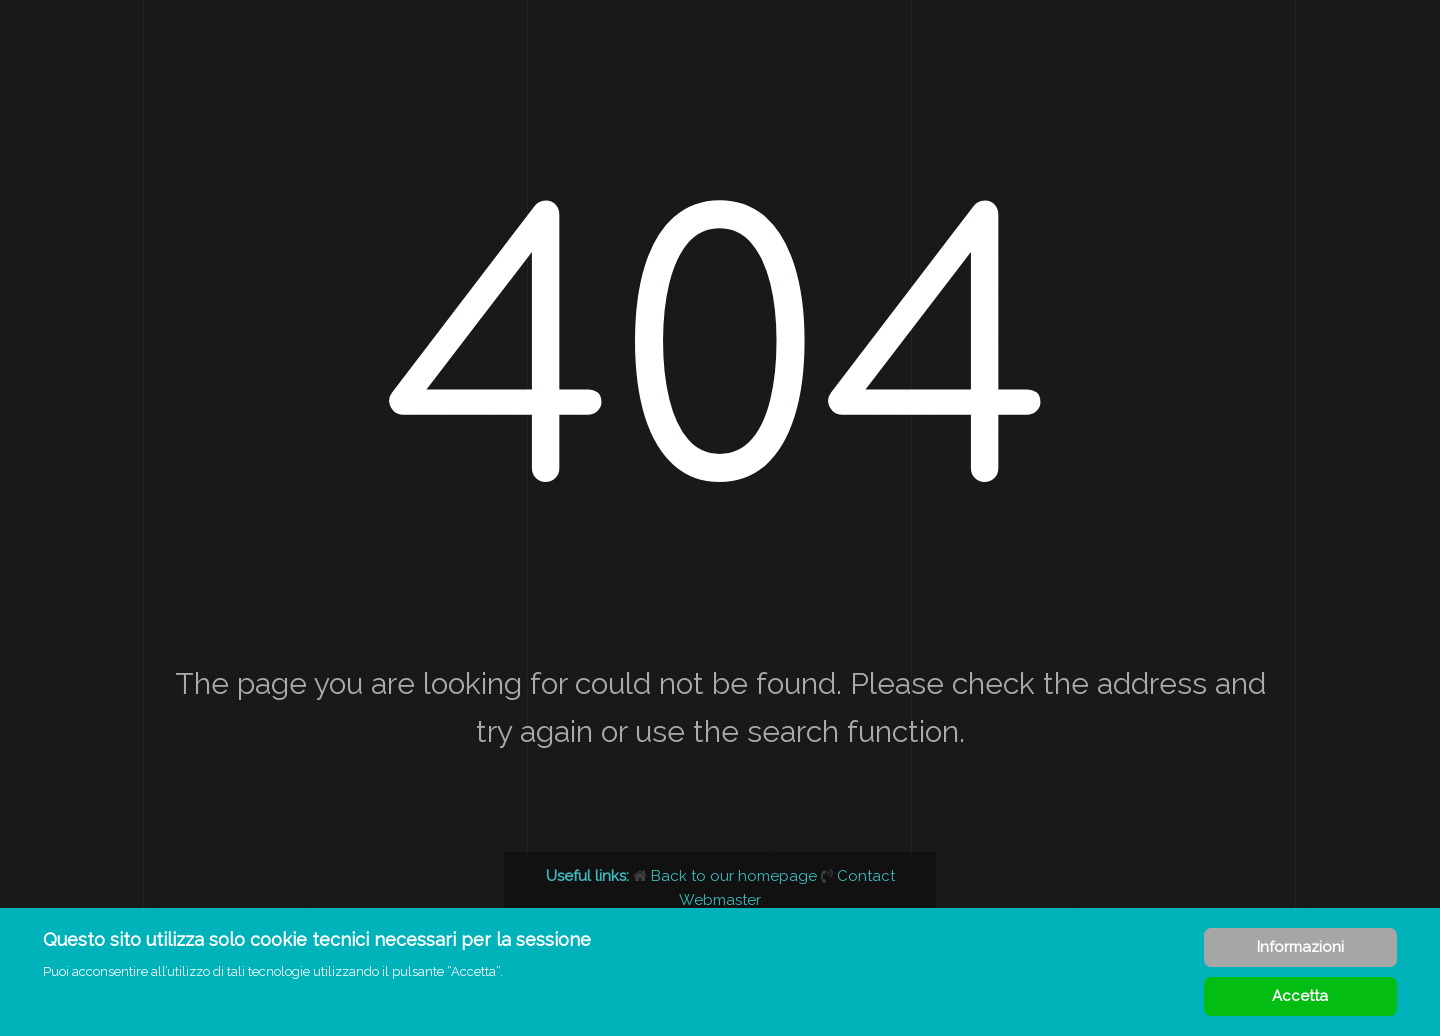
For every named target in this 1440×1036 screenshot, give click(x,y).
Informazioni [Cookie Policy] (1300, 947)
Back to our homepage (727, 876)
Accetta (1300, 996)
